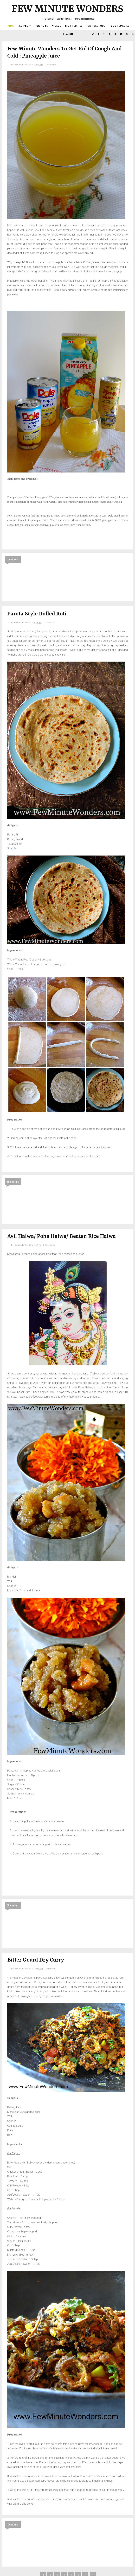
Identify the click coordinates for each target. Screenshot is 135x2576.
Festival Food (96, 26)
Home (10, 26)
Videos (56, 26)
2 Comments (51, 1235)
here (68, 1382)
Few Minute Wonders (67, 8)
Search (68, 34)
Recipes (23, 26)
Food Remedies (119, 26)
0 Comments (51, 622)
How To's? (41, 26)
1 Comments (53, 66)
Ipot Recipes (74, 26)
